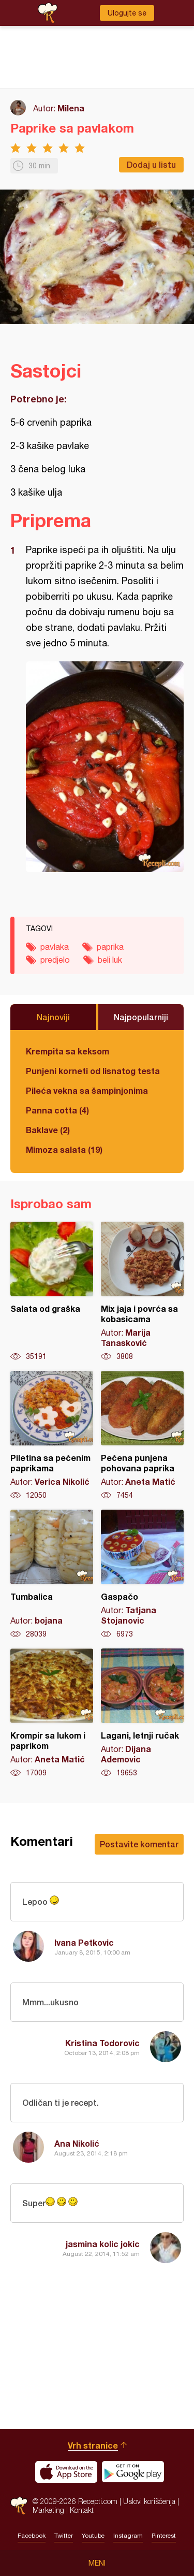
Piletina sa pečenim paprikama (51, 1435)
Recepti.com (18, 2506)
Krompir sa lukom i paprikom (51, 1713)
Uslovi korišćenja (149, 2501)
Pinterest (164, 2535)
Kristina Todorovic (102, 2043)
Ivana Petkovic (84, 1942)
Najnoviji (53, 1017)
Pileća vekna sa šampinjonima (87, 1090)
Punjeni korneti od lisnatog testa (93, 1071)
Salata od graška (51, 1292)
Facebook (32, 2535)
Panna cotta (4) (57, 1110)
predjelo (55, 959)
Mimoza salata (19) (64, 1149)
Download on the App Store (66, 2472)
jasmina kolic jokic (103, 2244)
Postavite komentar (139, 1844)
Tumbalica (51, 1574)
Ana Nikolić (76, 2143)
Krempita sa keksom (67, 1051)
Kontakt (82, 2510)
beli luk (110, 959)
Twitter (63, 2535)
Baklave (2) (48, 1130)
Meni (97, 2563)
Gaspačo (142, 1574)
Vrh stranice (93, 2445)
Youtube (93, 2535)
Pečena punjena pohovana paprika (142, 1435)
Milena (70, 108)
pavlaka (54, 946)
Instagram (128, 2535)
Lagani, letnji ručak (142, 1713)
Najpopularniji (141, 1017)
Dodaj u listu (151, 164)
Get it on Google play (133, 2472)
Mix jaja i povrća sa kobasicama (142, 1292)
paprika (110, 946)
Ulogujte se (127, 13)
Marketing (48, 2510)
